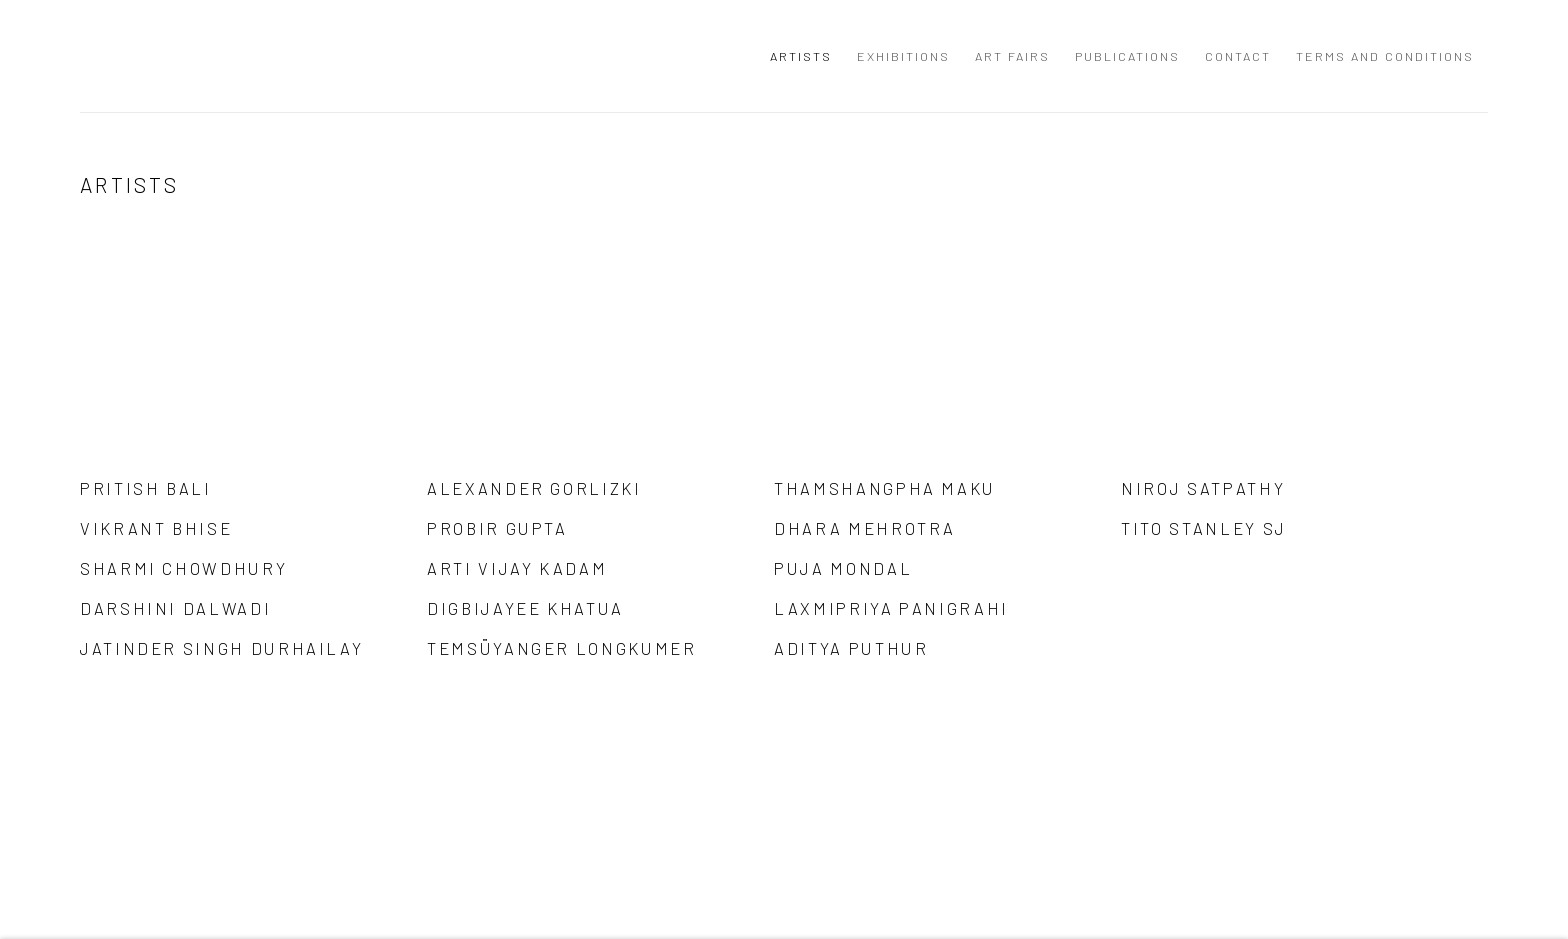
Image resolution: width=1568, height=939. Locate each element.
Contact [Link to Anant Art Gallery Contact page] (1238, 56)
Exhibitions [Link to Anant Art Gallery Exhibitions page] (903, 56)
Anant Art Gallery (190, 56)
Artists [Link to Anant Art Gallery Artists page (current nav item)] (801, 56)
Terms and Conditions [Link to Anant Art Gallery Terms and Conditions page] (1385, 56)
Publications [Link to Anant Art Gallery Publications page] (1127, 56)
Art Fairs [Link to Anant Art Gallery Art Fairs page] (1012, 56)
